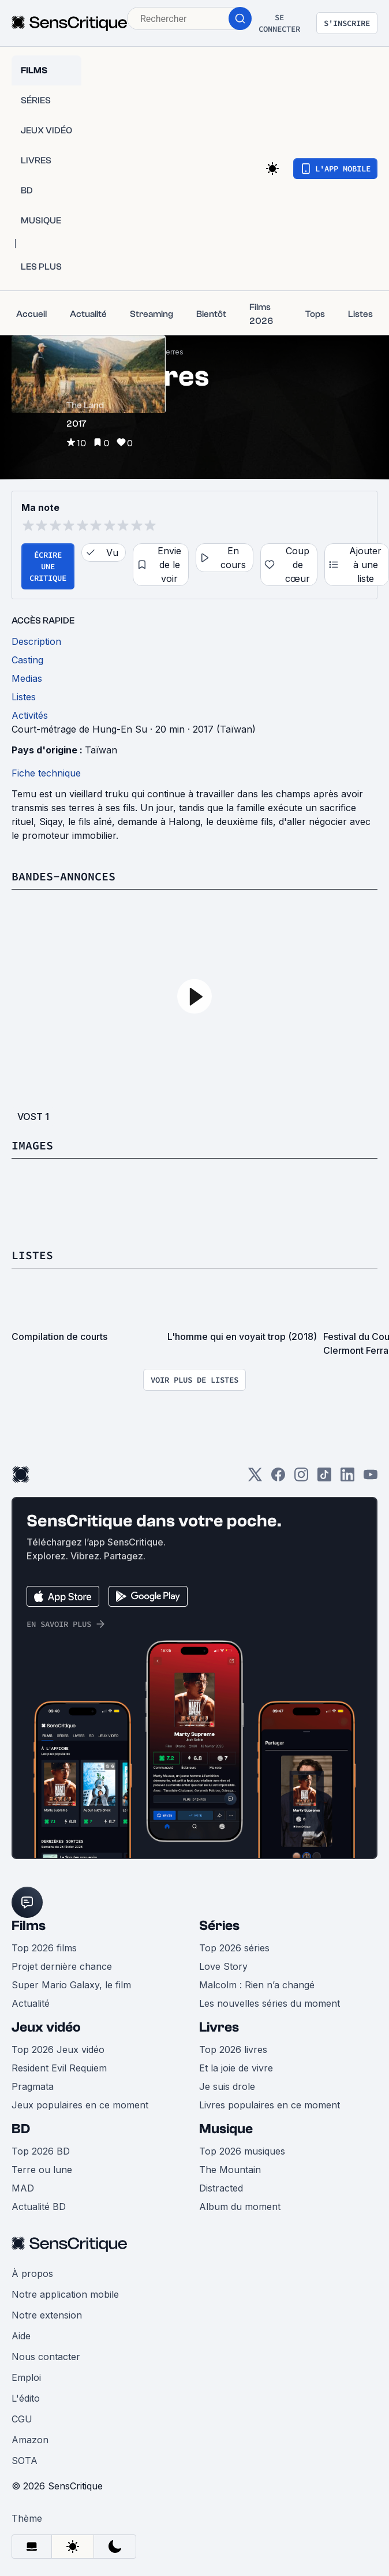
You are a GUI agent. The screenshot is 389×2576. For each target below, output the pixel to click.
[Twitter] (255, 1478)
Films (29, 1925)
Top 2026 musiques (242, 2151)
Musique (226, 2129)
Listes (32, 1255)
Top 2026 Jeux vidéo (58, 2049)
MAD (23, 2188)
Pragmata (33, 2086)
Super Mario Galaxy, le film (71, 1985)
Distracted (221, 2188)
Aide (21, 2336)
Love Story (223, 1966)
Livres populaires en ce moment (269, 2105)
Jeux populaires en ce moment (80, 2105)
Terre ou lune (42, 2169)
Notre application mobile (65, 2294)
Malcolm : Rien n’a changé (257, 1985)
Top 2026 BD (41, 2151)
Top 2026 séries (234, 1948)
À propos (32, 2273)
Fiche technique (46, 773)
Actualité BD (39, 2206)
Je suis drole (227, 2086)
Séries (219, 1925)
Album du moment (239, 2206)
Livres (219, 2027)
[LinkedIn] (347, 1478)
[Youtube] (370, 1478)
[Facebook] (278, 1478)
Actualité (31, 2003)
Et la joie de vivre (236, 2068)
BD (21, 2129)
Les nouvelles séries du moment (269, 2003)
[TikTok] (324, 1478)
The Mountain (230, 2169)
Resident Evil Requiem (59, 2068)
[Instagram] (301, 1478)
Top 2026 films (44, 1948)
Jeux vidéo (46, 2027)
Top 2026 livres (233, 2049)
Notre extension (47, 2315)
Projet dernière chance (62, 1966)
